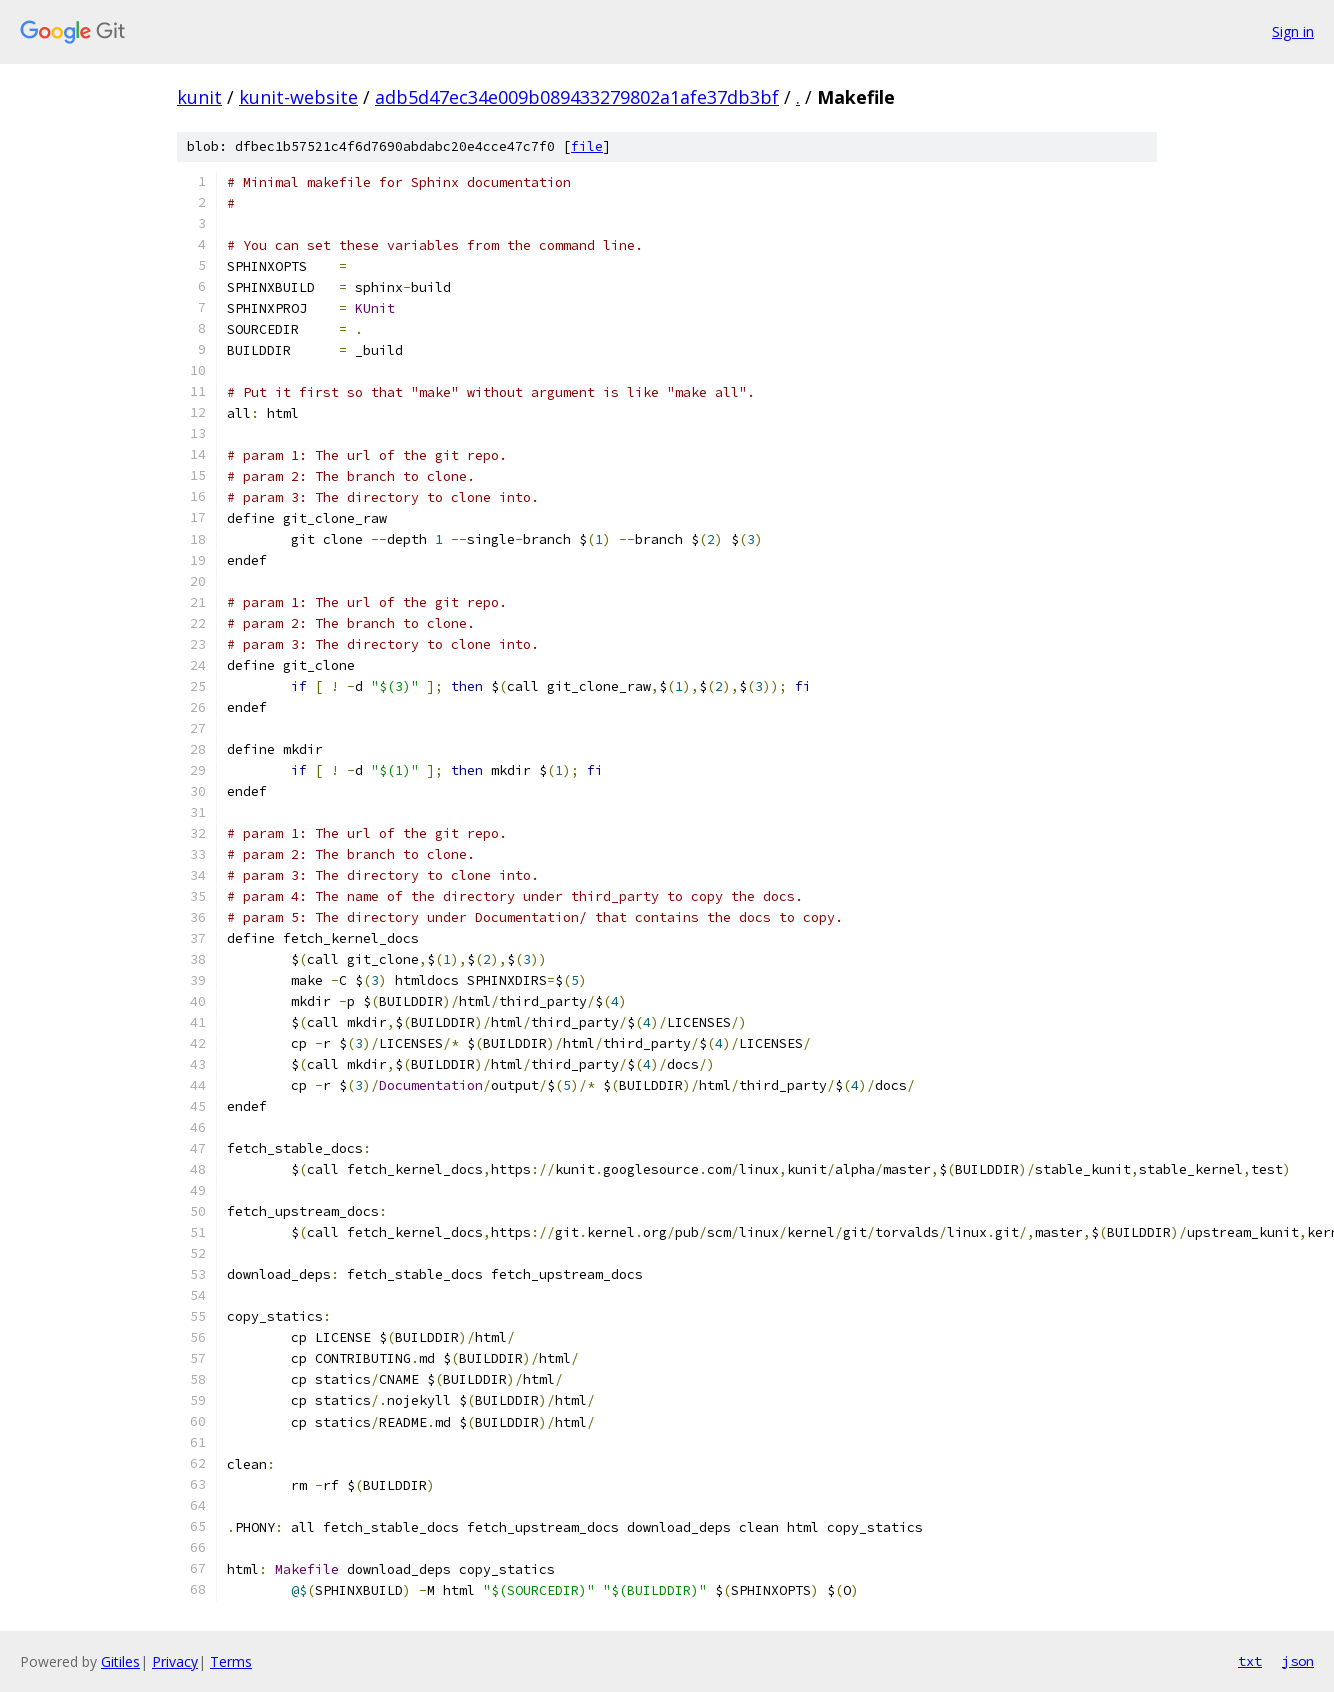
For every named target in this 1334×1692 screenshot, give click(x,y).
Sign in (1293, 31)
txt (1250, 1661)
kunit (199, 97)
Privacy (175, 1661)
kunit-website (298, 97)
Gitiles (120, 1661)
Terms (231, 1661)
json (1298, 1661)
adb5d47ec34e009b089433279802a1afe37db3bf (577, 97)
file (587, 146)
